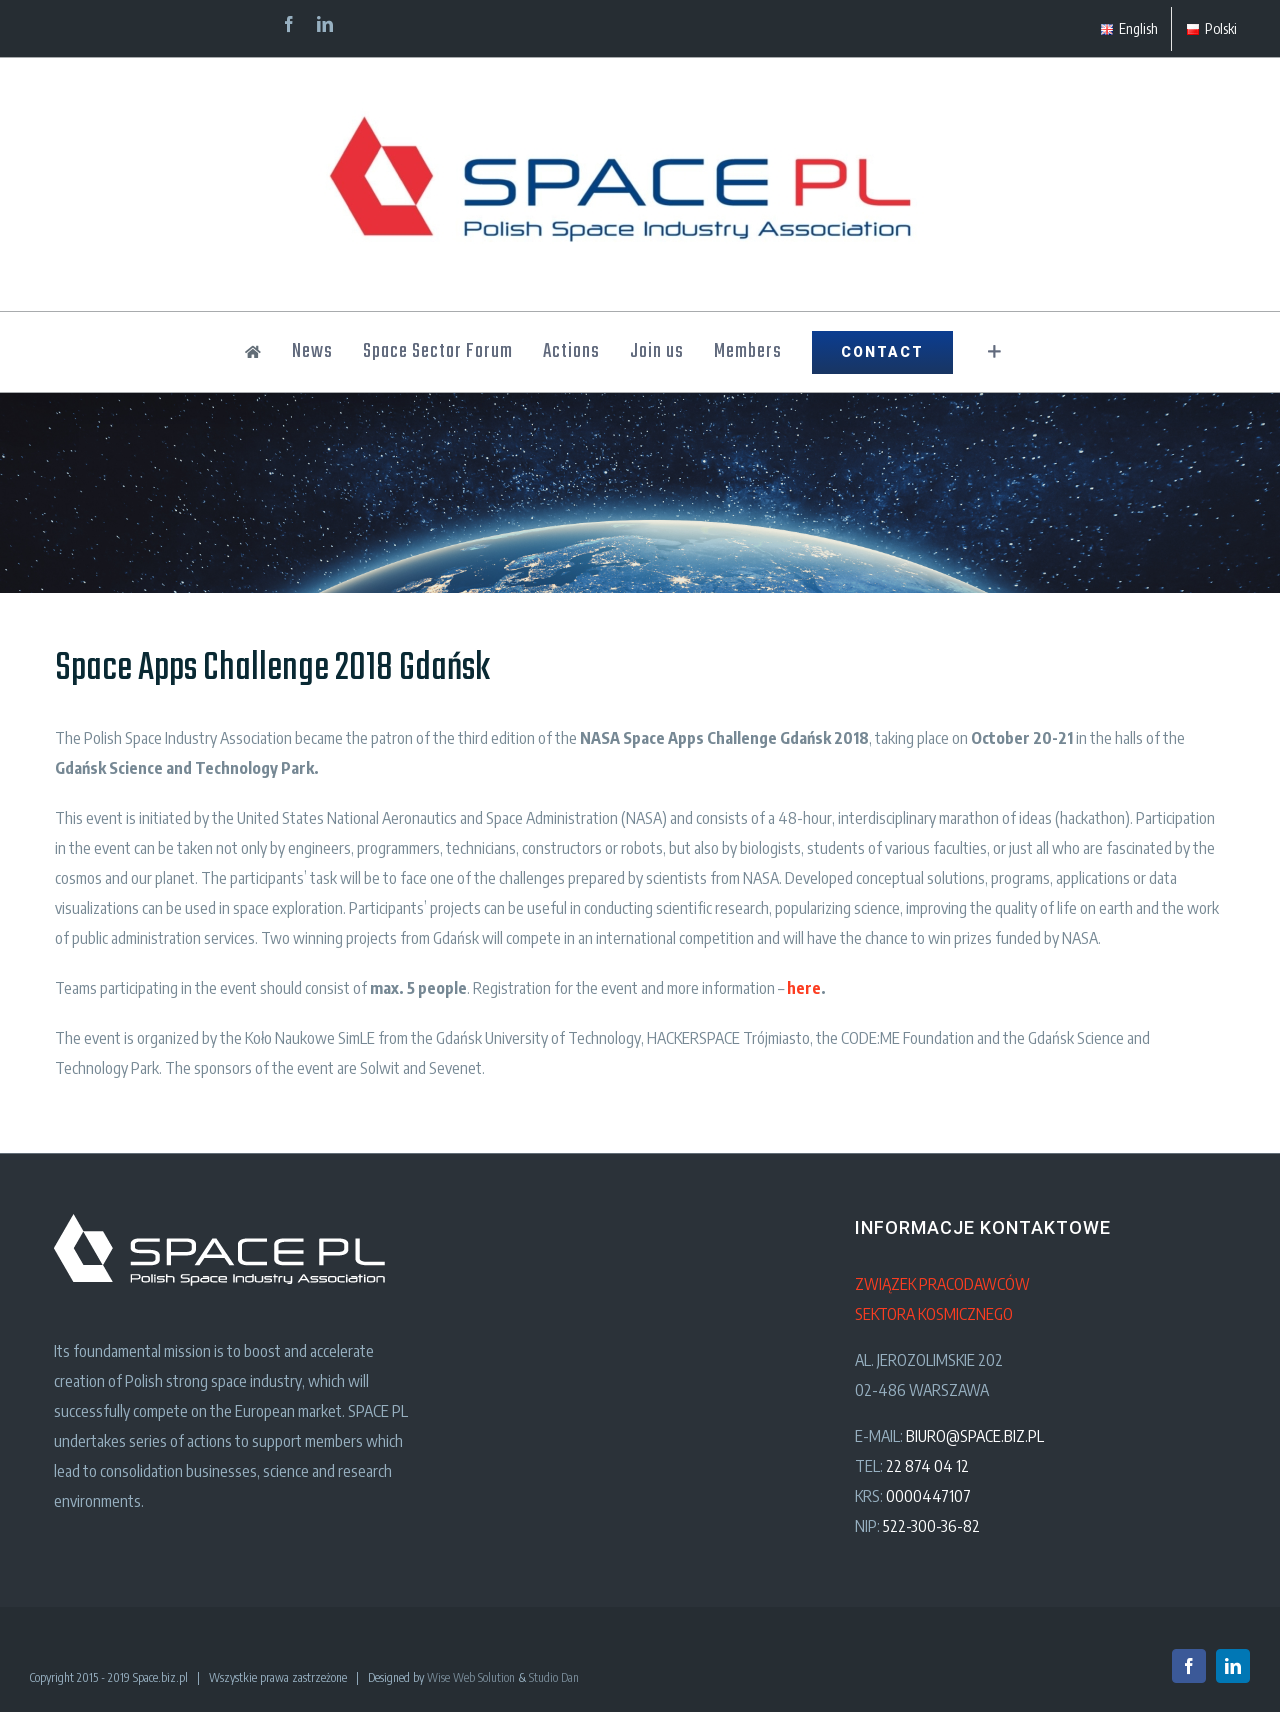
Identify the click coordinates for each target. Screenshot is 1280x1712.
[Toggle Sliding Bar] (994, 352)
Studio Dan (554, 1677)
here (804, 988)
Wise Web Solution (471, 1677)
